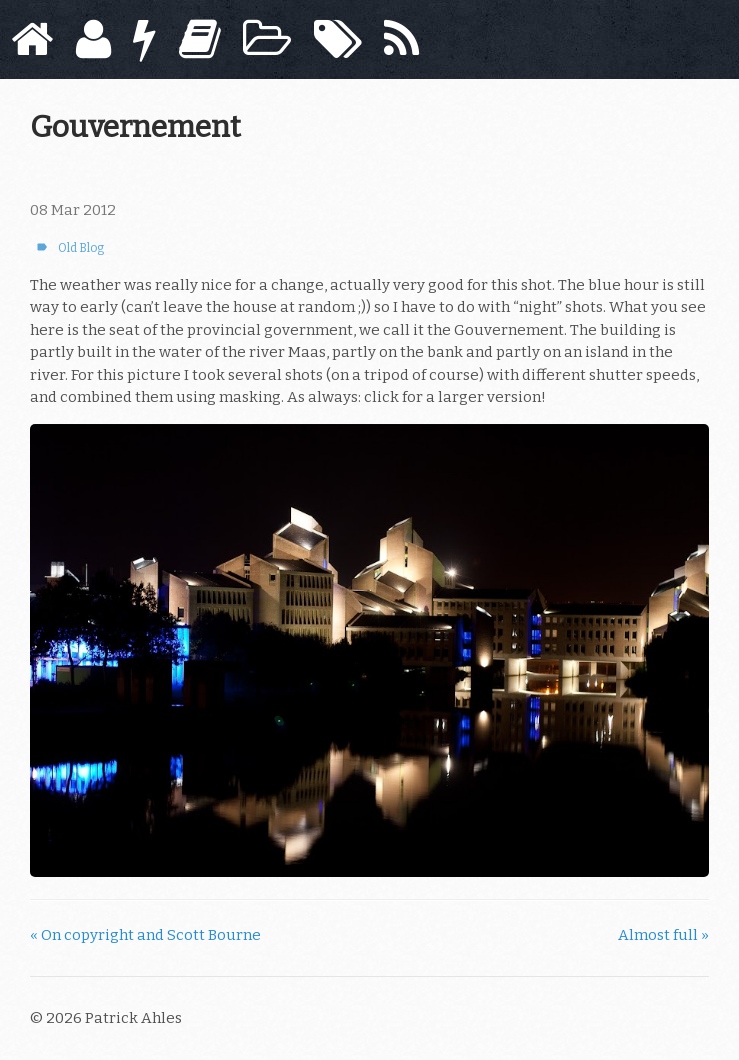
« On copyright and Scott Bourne (145, 935)
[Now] (144, 39)
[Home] (32, 39)
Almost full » (663, 935)
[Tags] (338, 39)
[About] (93, 39)
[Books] (200, 39)
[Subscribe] (401, 39)
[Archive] (267, 39)
